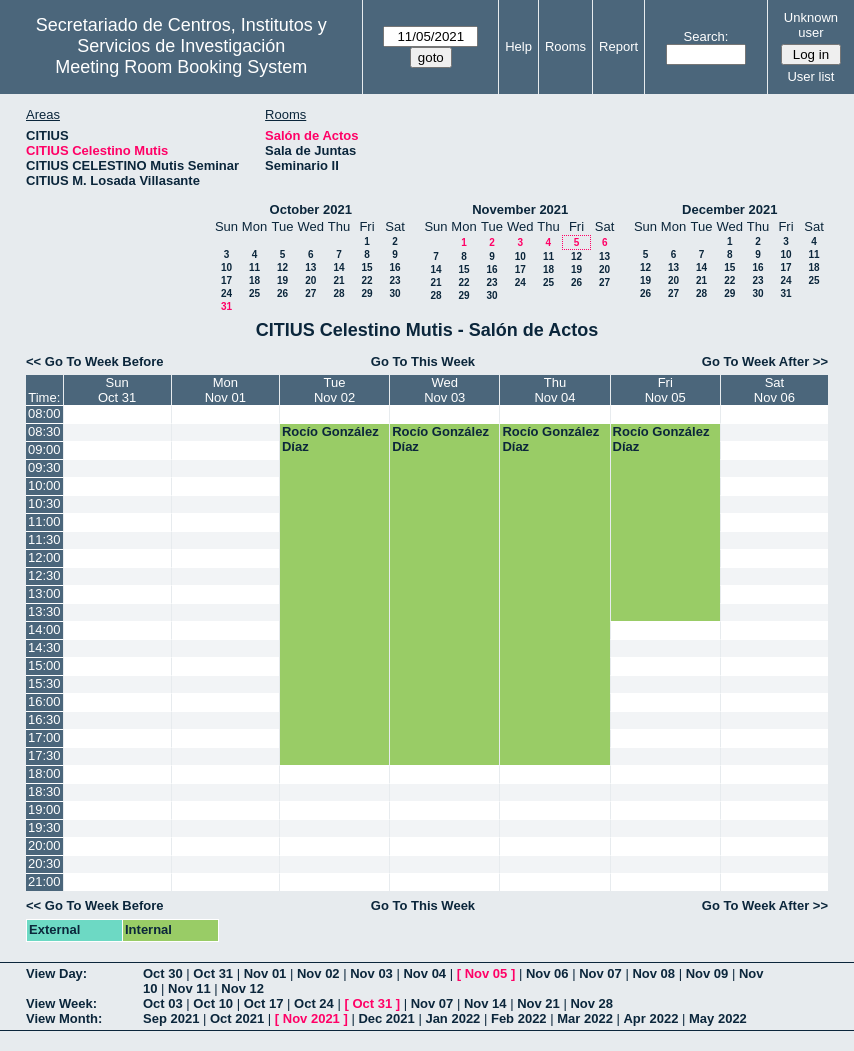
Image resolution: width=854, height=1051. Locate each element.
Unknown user (811, 25)
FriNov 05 (665, 390)
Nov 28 (591, 1003)
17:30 (44, 755)
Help (518, 46)
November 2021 (520, 209)
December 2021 (729, 209)
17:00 (44, 737)
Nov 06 (547, 973)
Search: (706, 36)
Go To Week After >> (765, 361)
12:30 (44, 575)
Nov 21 (538, 1003)
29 (366, 293)
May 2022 (718, 1018)
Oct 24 (314, 1003)
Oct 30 (163, 973)
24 (226, 293)
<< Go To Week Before (95, 361)
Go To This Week (423, 361)
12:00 (44, 557)
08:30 (44, 431)
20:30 (44, 863)
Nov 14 (485, 1003)
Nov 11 (189, 988)
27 (310, 293)
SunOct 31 (117, 390)
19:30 (44, 827)
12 (282, 267)
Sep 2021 (171, 1018)
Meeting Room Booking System (181, 67)
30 (394, 293)
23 (394, 280)
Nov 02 (318, 973)
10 (226, 267)
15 (366, 267)
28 (338, 293)
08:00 (44, 413)
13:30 (44, 611)
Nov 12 (242, 988)
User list (810, 76)
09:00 (44, 449)
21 (338, 280)
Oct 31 (213, 973)
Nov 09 (707, 973)
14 (338, 267)
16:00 (44, 701)
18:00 (44, 773)
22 (366, 280)
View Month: (64, 1018)
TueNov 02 (334, 390)
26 (282, 293)
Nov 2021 (311, 1018)
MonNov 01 (225, 390)
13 (310, 267)
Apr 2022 (650, 1018)
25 (254, 293)
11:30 (44, 539)
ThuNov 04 (554, 390)
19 (282, 280)
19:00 (44, 809)
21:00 (44, 881)
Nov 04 (424, 973)
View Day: (56, 973)
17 (226, 280)
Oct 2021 (237, 1018)
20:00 (44, 845)
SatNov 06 (774, 390)
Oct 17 (264, 1003)
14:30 (44, 647)
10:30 (44, 503)
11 (254, 267)
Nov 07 (600, 973)
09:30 (44, 467)
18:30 (44, 791)
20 (310, 280)
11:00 (44, 521)
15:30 (44, 683)
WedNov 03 (444, 390)
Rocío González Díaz (330, 439)
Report (618, 46)
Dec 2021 (386, 1018)
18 (254, 280)
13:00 (44, 593)
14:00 (44, 629)
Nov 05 (486, 973)
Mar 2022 (585, 1018)
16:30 (44, 719)
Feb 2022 (519, 1018)
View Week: (61, 1003)
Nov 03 (371, 973)
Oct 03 (163, 1003)
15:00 (44, 665)
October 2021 (311, 209)
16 (394, 267)
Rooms (565, 46)
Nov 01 (265, 973)
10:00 (44, 485)
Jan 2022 (452, 1018)
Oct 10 (213, 1003)
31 (226, 306)
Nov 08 (653, 973)
